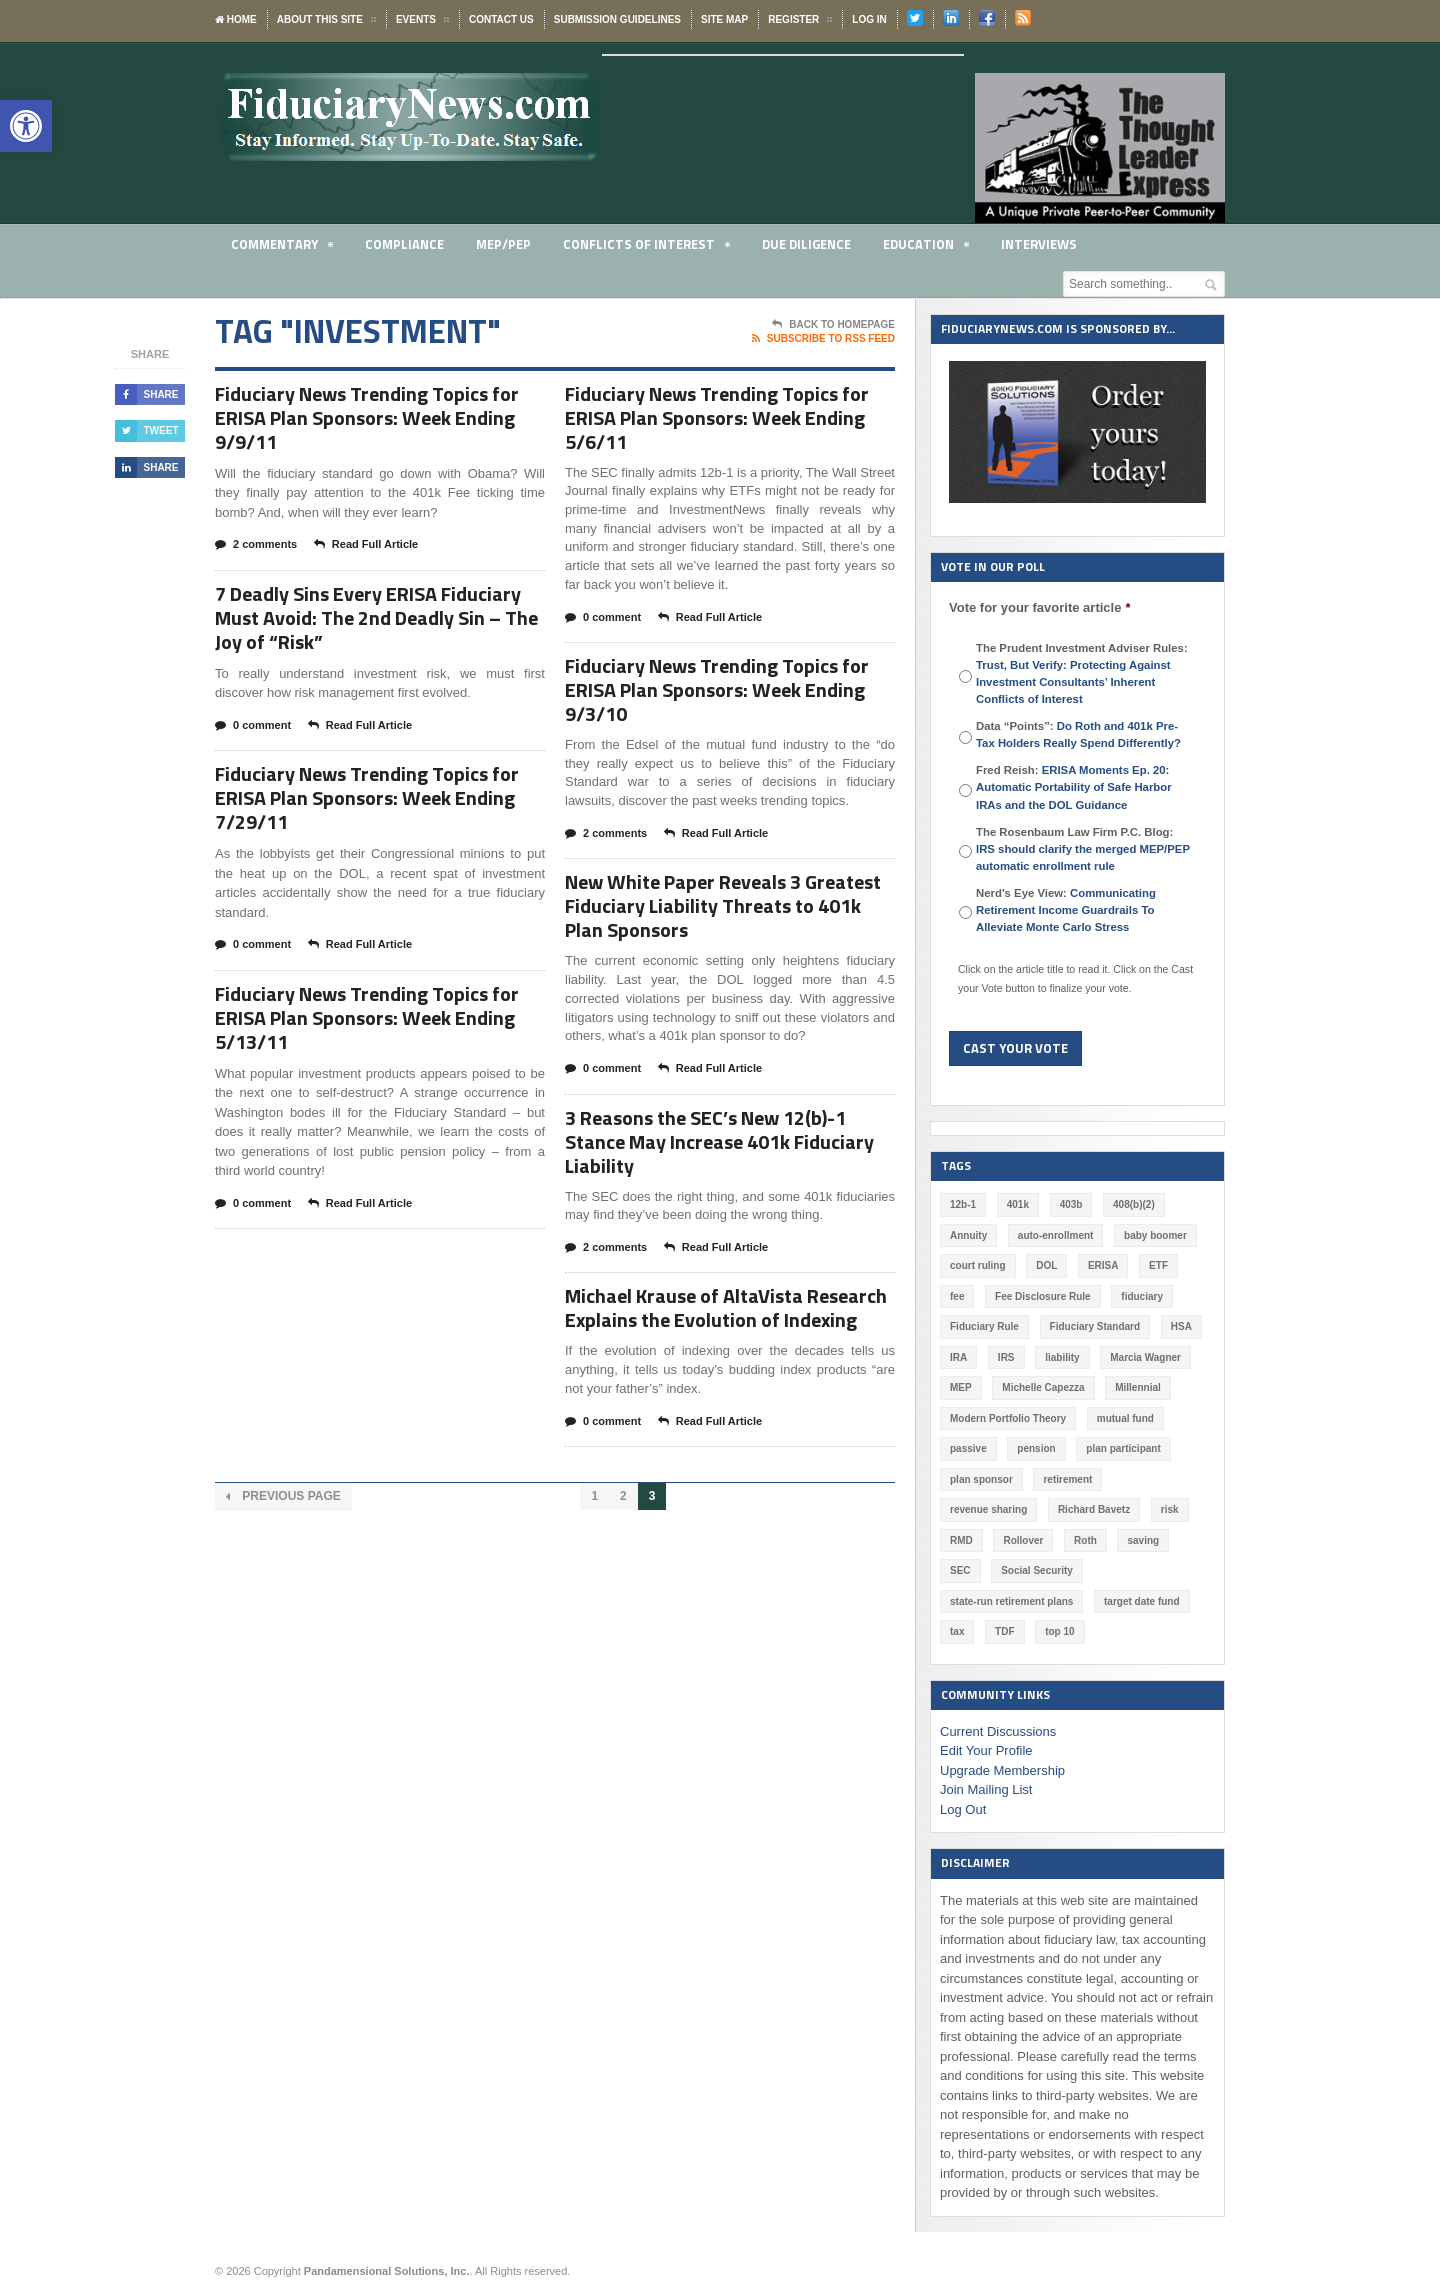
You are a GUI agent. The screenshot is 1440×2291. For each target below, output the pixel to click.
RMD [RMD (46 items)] (961, 1540)
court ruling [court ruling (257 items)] (978, 1265)
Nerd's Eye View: (1066, 910)
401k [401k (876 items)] (1018, 1204)
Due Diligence (806, 244)
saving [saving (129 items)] (1143, 1540)
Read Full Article (366, 545)
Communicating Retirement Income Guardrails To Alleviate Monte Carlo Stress (1066, 910)
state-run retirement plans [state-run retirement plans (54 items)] (1011, 1601)
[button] (26, 126)
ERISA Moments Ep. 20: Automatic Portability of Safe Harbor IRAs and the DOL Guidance (1074, 787)
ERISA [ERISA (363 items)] (1103, 1265)
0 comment (253, 726)
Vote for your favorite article (1039, 607)
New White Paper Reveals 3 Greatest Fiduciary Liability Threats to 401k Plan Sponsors (723, 905)
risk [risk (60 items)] (1170, 1509)
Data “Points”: (1078, 734)
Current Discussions (998, 1731)
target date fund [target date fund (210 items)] (1142, 1601)
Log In (869, 19)
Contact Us (501, 19)
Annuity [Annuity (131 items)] (968, 1235)
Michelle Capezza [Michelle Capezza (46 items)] (1043, 1387)
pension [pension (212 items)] (1036, 1448)
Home (236, 19)
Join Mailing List (986, 1789)
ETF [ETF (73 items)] (1158, 1265)
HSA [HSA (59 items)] (1181, 1326)
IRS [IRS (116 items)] (1006, 1357)
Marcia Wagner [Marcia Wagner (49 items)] (1145, 1357)
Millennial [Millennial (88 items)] (1138, 1387)
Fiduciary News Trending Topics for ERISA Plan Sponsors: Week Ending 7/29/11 (367, 797)
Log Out (963, 1809)
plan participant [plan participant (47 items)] (1123, 1448)
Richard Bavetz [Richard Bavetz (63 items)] (1094, 1509)
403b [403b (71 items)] (1071, 1204)
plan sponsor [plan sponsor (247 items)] (981, 1479)
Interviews (1039, 244)
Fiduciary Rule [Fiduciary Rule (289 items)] (984, 1326)
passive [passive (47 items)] (968, 1448)
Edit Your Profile (986, 1750)
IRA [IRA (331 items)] (958, 1357)
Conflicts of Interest (646, 247)
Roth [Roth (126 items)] (1085, 1540)
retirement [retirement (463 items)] (1067, 1479)
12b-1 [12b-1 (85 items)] (963, 1204)
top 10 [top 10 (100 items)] (1059, 1631)
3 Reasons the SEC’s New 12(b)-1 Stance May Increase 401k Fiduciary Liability (719, 1141)
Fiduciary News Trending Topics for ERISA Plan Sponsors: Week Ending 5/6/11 (717, 417)
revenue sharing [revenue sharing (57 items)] (988, 1509)
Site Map (724, 19)
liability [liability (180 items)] (1062, 1357)
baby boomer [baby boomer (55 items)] (1155, 1235)
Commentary (282, 247)
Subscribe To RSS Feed (823, 339)
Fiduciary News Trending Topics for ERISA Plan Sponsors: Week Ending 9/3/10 (717, 689)
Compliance (404, 244)
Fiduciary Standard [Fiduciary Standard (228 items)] (1095, 1326)
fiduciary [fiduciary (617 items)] (1142, 1296)
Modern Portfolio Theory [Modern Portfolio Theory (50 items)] (1008, 1418)
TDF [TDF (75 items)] (1004, 1631)
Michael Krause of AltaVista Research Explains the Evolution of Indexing (726, 1307)
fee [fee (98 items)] (957, 1296)
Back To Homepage (833, 325)
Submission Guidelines (617, 19)
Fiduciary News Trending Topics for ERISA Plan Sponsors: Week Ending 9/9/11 (367, 417)
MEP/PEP (503, 244)
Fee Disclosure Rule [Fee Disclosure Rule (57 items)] (1043, 1296)
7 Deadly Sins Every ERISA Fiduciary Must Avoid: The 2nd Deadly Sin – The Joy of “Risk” (376, 617)
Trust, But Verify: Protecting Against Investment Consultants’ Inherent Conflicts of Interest (1073, 682)
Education (926, 247)
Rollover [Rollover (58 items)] (1023, 1540)
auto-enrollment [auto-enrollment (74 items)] (1056, 1235)
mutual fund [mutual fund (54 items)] (1125, 1418)
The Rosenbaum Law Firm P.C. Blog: (1083, 849)
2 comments (256, 545)
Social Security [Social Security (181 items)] (1037, 1570)
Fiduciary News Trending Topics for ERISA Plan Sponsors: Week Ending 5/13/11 (367, 1017)
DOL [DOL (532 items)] (1046, 1265)
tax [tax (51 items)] (957, 1631)
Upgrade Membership (1002, 1770)
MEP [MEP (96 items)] (961, 1387)
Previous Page (283, 1496)
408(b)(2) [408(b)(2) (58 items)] (1134, 1204)
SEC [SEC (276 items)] (960, 1570)
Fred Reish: (1074, 787)
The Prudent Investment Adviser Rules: (1082, 673)
